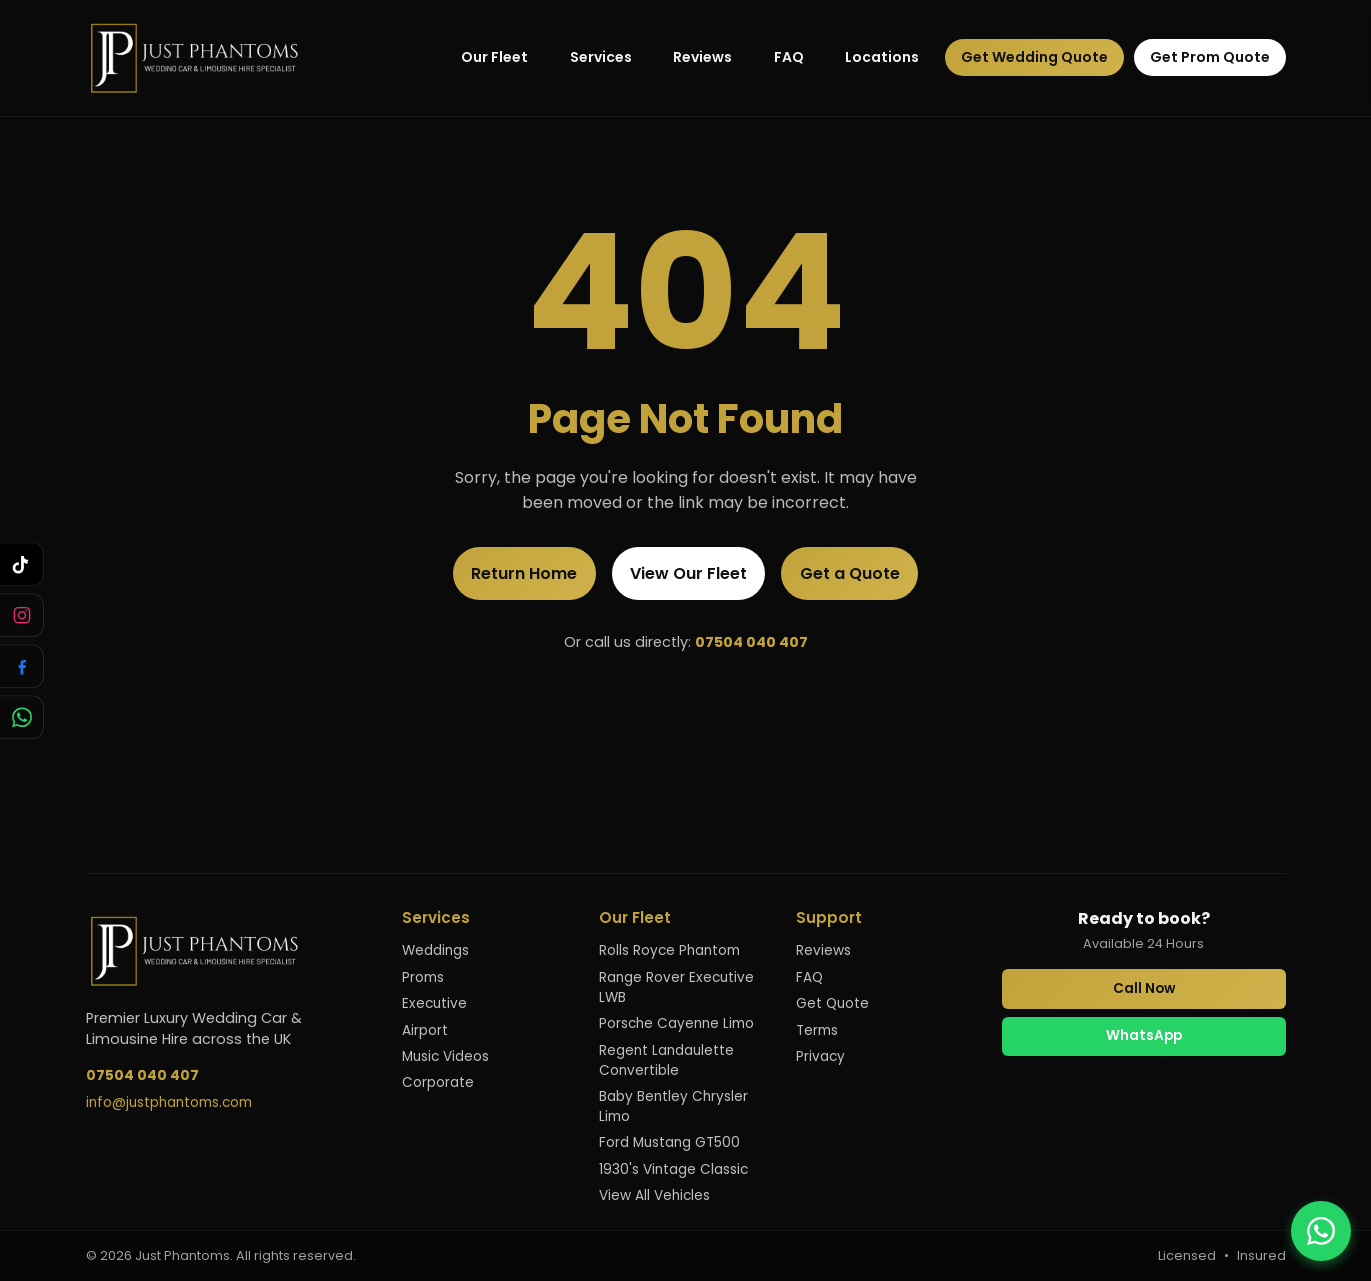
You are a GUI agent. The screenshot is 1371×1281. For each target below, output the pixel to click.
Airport (425, 1030)
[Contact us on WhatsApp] (1321, 1231)
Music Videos (445, 1056)
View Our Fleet (688, 573)
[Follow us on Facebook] (22, 666)
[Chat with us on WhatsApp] (22, 717)
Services (601, 57)
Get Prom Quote (1210, 57)
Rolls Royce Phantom (669, 950)
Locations (882, 57)
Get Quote (832, 1003)
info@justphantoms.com (169, 1102)
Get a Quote (850, 573)
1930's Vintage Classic (673, 1169)
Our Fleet (494, 57)
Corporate (438, 1082)
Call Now (1144, 988)
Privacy (820, 1056)
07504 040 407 (751, 642)
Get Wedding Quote (1034, 57)
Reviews (702, 57)
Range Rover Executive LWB (676, 987)
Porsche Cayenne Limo (676, 1023)
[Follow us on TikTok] (22, 564)
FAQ (789, 57)
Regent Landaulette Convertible (666, 1060)
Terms (817, 1030)
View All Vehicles (654, 1195)
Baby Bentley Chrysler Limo (673, 1106)
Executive (434, 1003)
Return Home (524, 573)
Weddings (435, 950)
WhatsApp (1144, 1035)
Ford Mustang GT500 (669, 1142)
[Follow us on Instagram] (22, 615)
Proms (423, 977)
